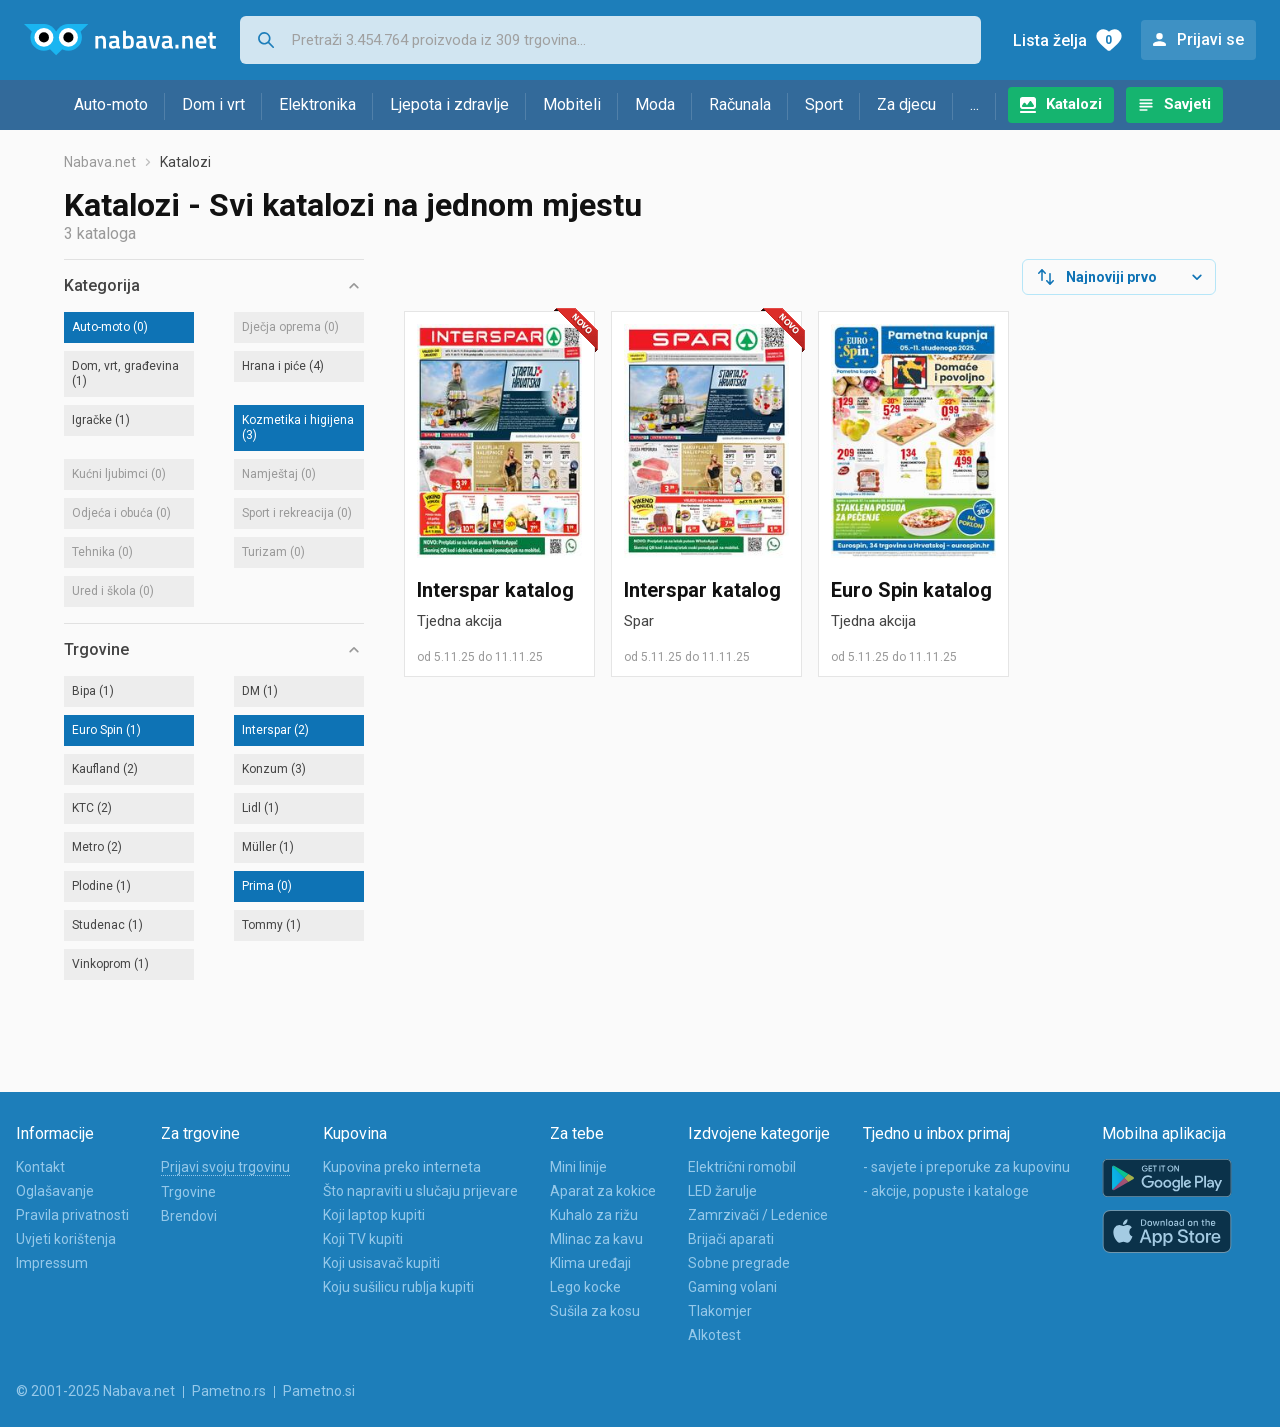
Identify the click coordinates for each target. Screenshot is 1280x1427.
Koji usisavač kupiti (381, 1263)
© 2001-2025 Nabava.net (95, 1391)
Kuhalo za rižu (594, 1215)
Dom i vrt (213, 104)
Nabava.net (100, 162)
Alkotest (714, 1335)
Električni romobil (742, 1167)
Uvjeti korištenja (66, 1239)
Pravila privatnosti (72, 1215)
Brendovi (189, 1216)
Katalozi (1074, 104)
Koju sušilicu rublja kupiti (398, 1287)
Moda (655, 104)
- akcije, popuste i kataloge (946, 1191)
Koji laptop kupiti (374, 1215)
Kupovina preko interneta (402, 1167)
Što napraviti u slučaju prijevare (420, 1191)
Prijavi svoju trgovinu (225, 1167)
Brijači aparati (731, 1239)
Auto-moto (111, 104)
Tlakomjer (720, 1311)
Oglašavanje (55, 1191)
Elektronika (317, 104)
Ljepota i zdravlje (449, 104)
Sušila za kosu (595, 1311)
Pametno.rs (229, 1391)
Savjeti (1187, 104)
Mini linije (578, 1167)
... (974, 104)
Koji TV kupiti (363, 1239)
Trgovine (188, 1192)
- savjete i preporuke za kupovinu (966, 1167)
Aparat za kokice (603, 1191)
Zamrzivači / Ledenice (758, 1215)
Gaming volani (732, 1287)
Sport (824, 104)
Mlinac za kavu (596, 1239)
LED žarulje (722, 1191)
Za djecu (906, 104)
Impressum (52, 1263)
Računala (740, 104)
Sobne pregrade (739, 1263)
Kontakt (40, 1167)
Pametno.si (319, 1391)
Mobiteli (572, 104)
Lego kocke (585, 1287)
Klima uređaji (590, 1263)
